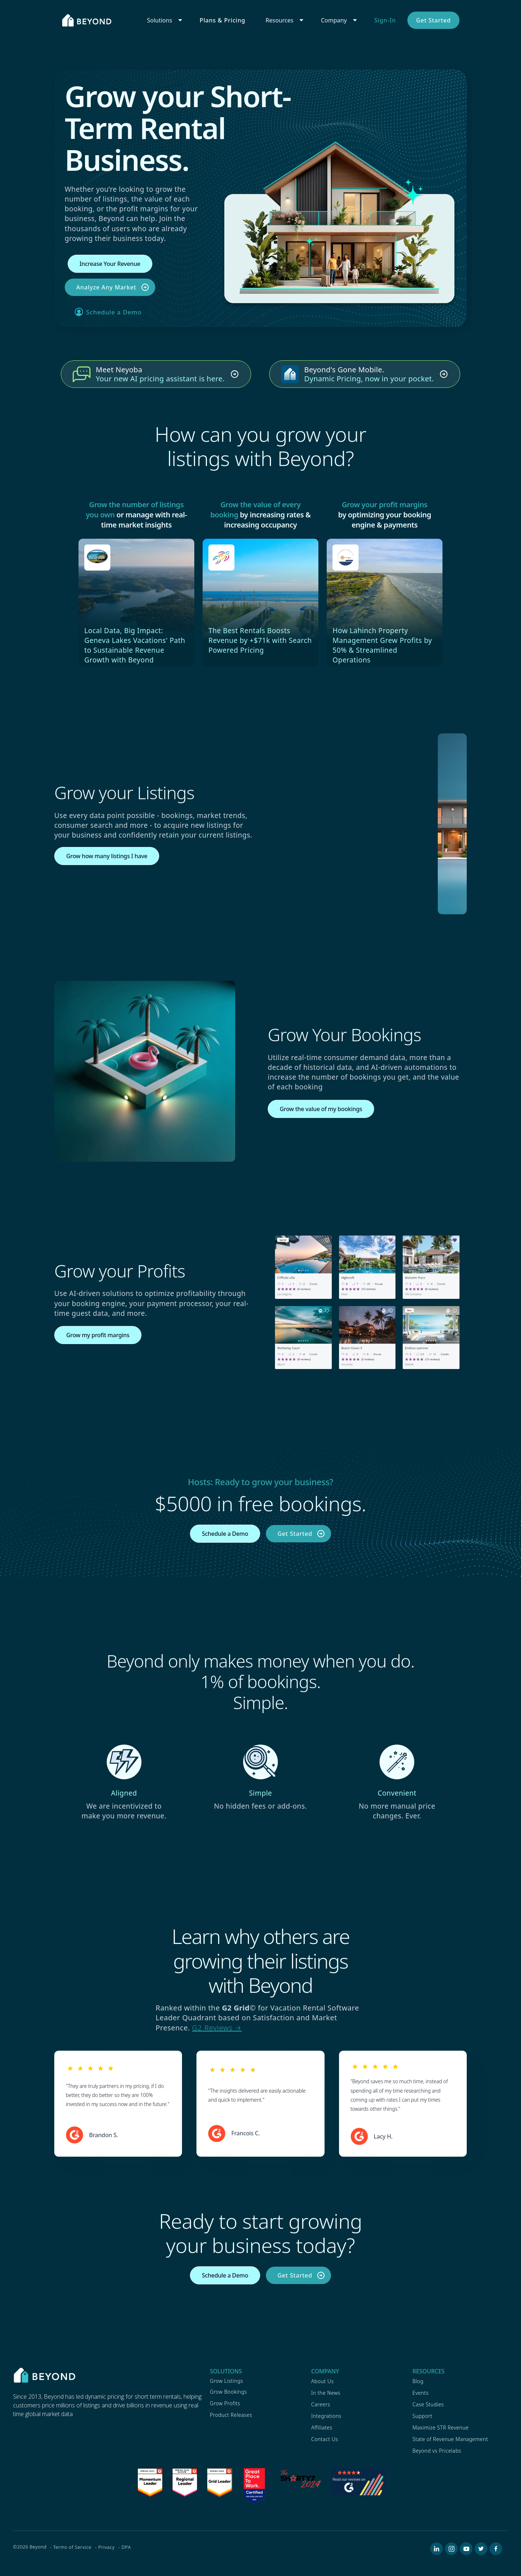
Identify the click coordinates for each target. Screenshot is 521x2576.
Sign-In (385, 20)
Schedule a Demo (114, 312)
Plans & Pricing (222, 20)
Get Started (433, 20)
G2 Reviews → (217, 2028)
